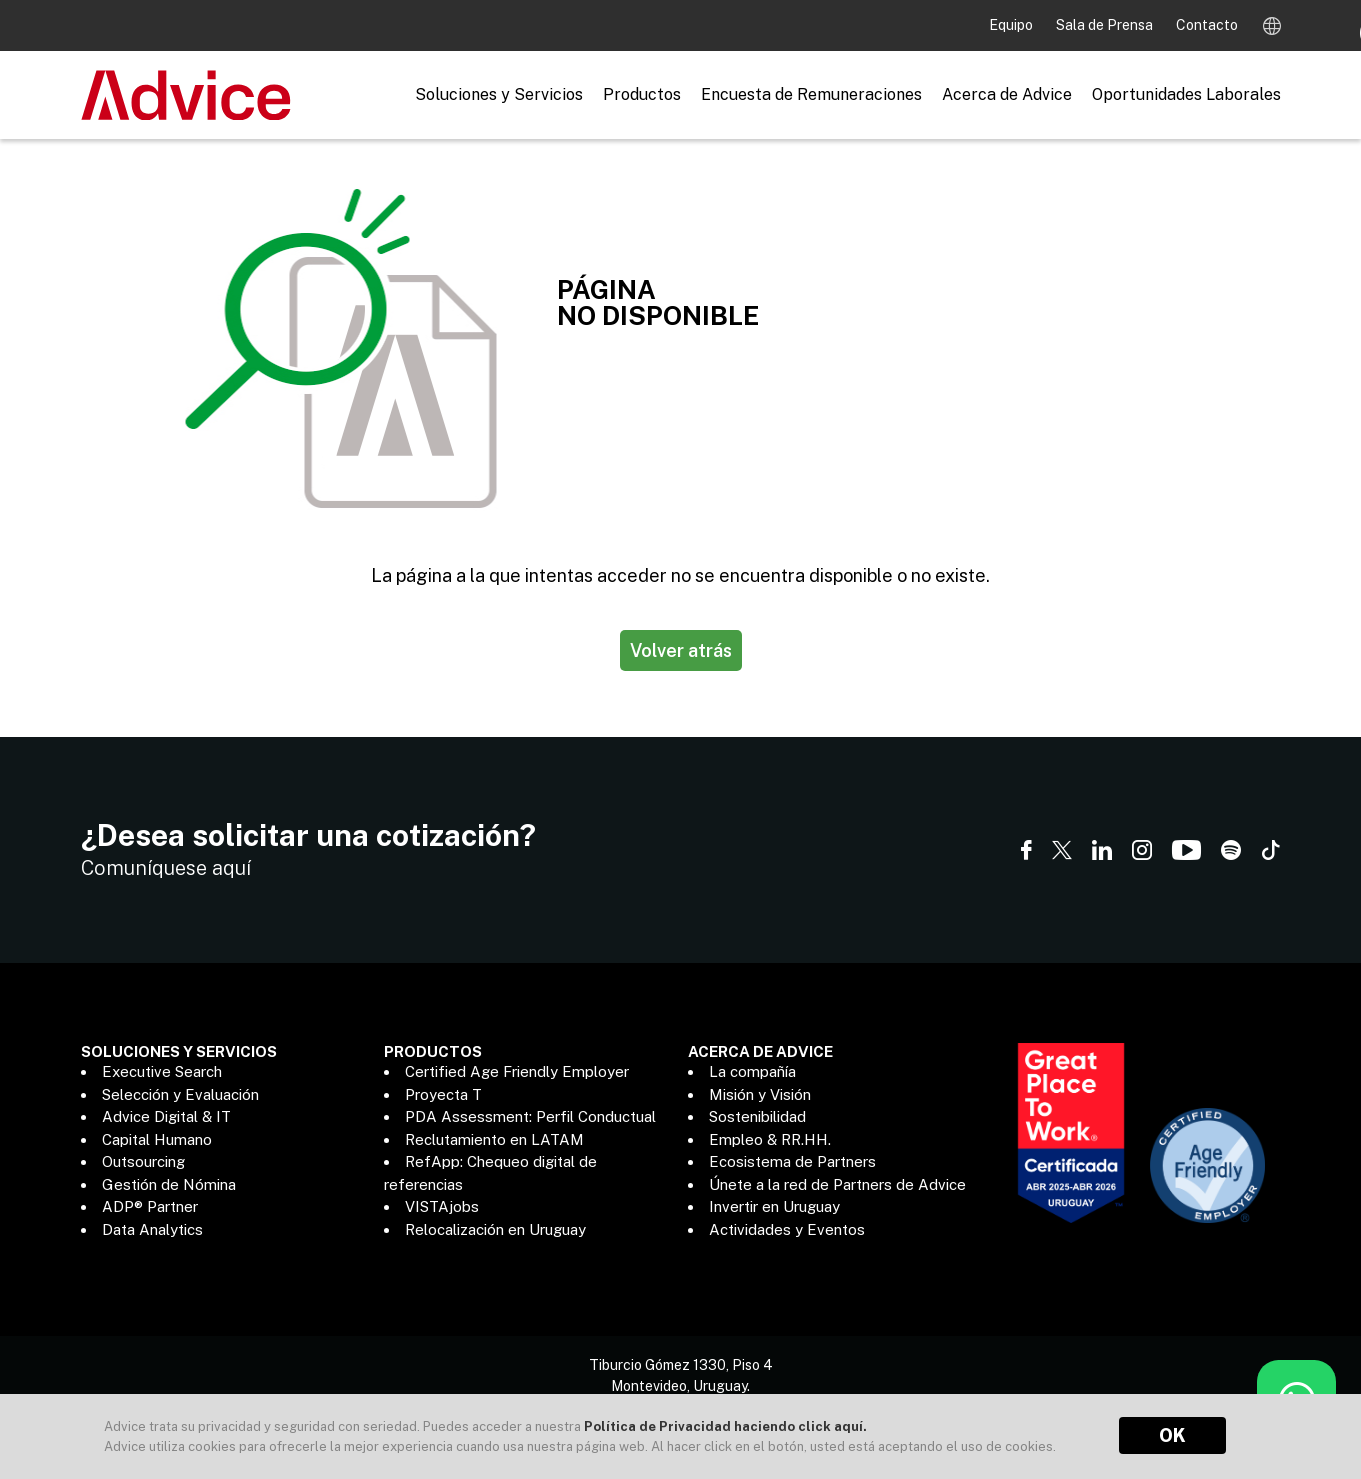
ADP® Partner (150, 1206)
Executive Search (162, 1071)
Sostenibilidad (757, 1116)
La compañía (752, 1071)
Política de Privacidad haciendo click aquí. (725, 1426)
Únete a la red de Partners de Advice (837, 1184)
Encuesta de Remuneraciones (811, 94)
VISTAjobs (442, 1206)
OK (1172, 1435)
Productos (642, 94)
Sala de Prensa (1106, 25)
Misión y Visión (760, 1094)
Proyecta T (443, 1094)
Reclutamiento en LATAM (494, 1139)
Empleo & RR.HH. (770, 1139)
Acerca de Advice (1007, 94)
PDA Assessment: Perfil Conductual (530, 1116)
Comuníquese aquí (166, 868)
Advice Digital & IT (166, 1116)
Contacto (1207, 25)
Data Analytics (152, 1229)
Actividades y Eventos (787, 1229)
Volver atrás (681, 650)
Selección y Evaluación (180, 1094)
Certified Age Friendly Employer (517, 1071)
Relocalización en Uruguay (495, 1229)
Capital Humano (157, 1139)
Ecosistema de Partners (792, 1161)
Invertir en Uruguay (774, 1206)
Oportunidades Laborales (1186, 94)
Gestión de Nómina (169, 1184)
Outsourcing (143, 1161)
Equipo (1012, 25)
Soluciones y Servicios (499, 94)
